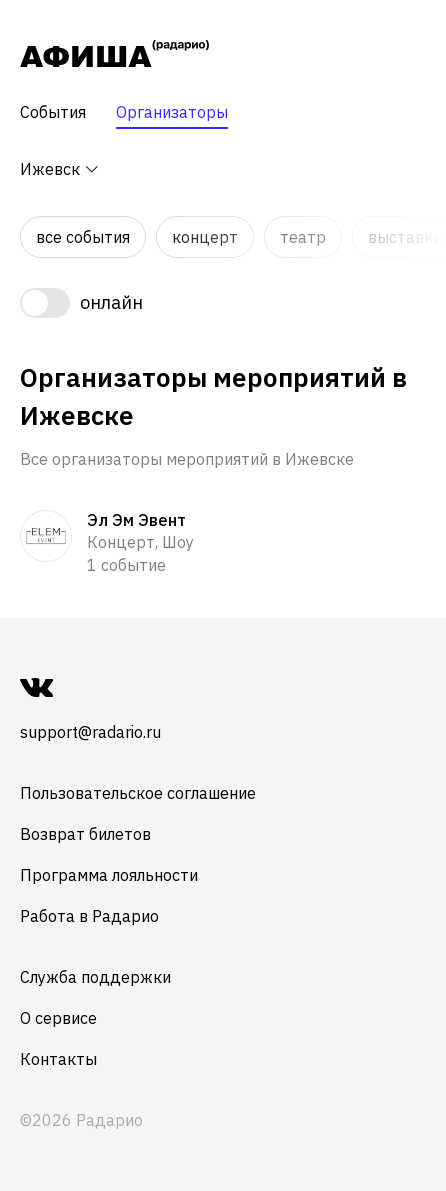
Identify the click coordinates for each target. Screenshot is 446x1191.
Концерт (205, 237)
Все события (83, 237)
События (53, 112)
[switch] (223, 303)
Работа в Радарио (89, 916)
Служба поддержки (95, 977)
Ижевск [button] (60, 169)
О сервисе (58, 1018)
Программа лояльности (109, 875)
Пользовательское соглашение (138, 793)
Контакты (58, 1059)
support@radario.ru (90, 732)
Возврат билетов (85, 834)
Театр (303, 237)
